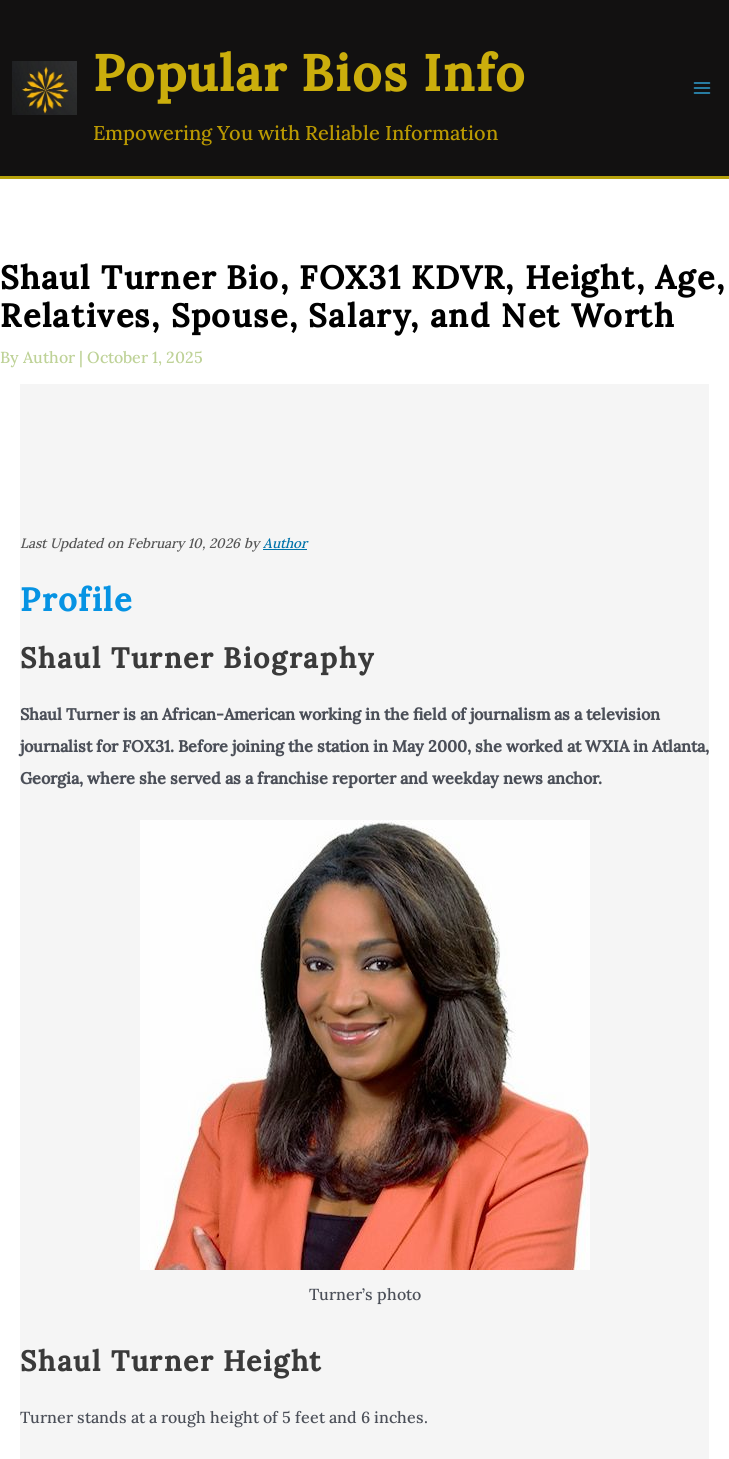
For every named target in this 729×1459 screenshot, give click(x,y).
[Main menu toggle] (702, 88)
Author (285, 543)
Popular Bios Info (309, 73)
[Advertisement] (364, 458)
